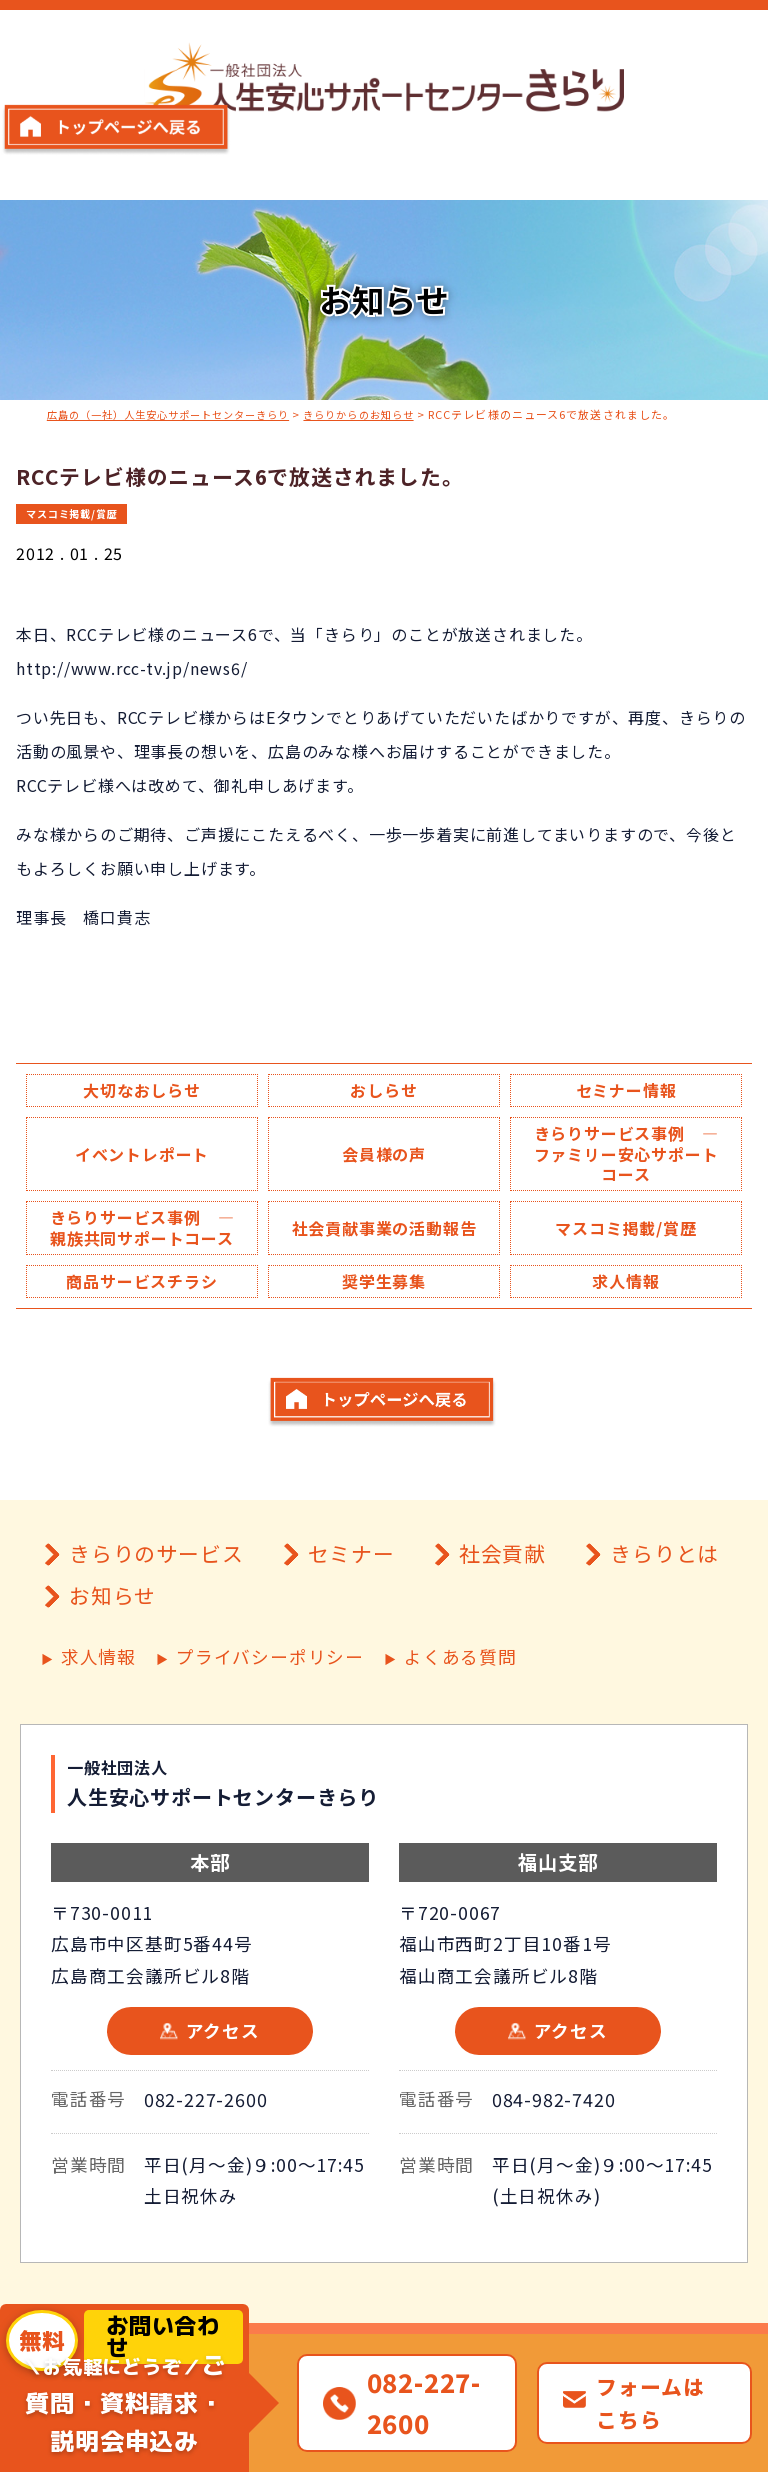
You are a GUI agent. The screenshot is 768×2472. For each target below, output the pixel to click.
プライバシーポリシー (270, 1715)
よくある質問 (460, 1715)
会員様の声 (384, 1157)
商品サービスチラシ (141, 1310)
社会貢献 (502, 1612)
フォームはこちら (650, 2402)
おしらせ (383, 1090)
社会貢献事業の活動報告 (383, 1244)
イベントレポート (142, 1157)
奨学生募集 (384, 1310)
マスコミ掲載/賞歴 (76, 512)
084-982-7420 (554, 2157)
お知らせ (112, 1654)
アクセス (223, 2088)
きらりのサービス (156, 1612)
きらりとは (664, 1612)
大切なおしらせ (142, 1090)
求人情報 (625, 1310)
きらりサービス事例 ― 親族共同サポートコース (150, 1244)
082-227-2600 (206, 2157)
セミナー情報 (626, 1090)
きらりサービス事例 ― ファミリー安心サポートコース (634, 1157)
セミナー (351, 1612)
